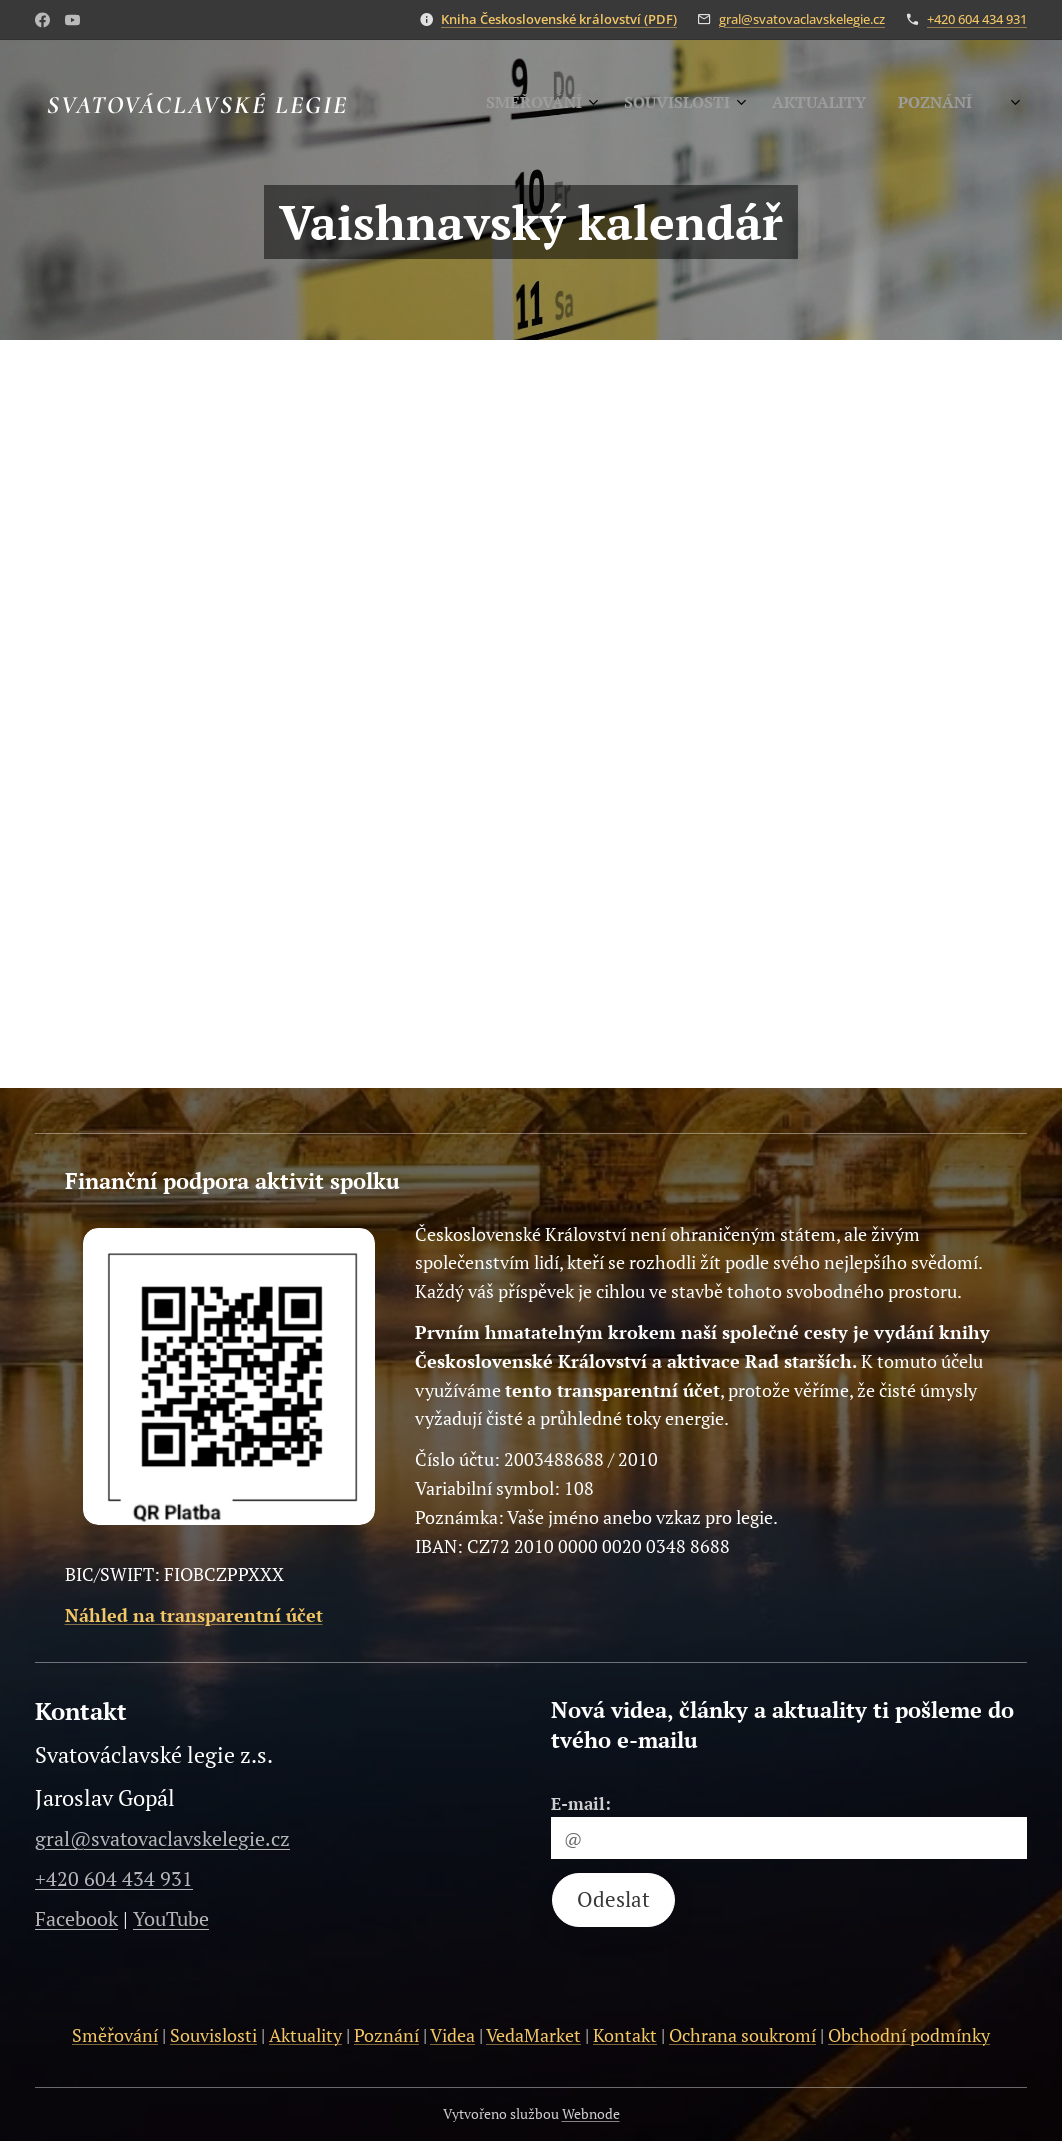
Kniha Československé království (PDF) (559, 19)
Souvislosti (213, 2035)
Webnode (591, 2113)
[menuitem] (857, 105)
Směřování (115, 2035)
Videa (452, 2035)
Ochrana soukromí (742, 2035)
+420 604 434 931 (977, 19)
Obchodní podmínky (909, 2035)
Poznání (386, 2035)
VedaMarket (533, 2035)
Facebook (76, 1918)
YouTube (171, 1918)
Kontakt (625, 2035)
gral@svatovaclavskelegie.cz (802, 19)
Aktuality (305, 2035)
